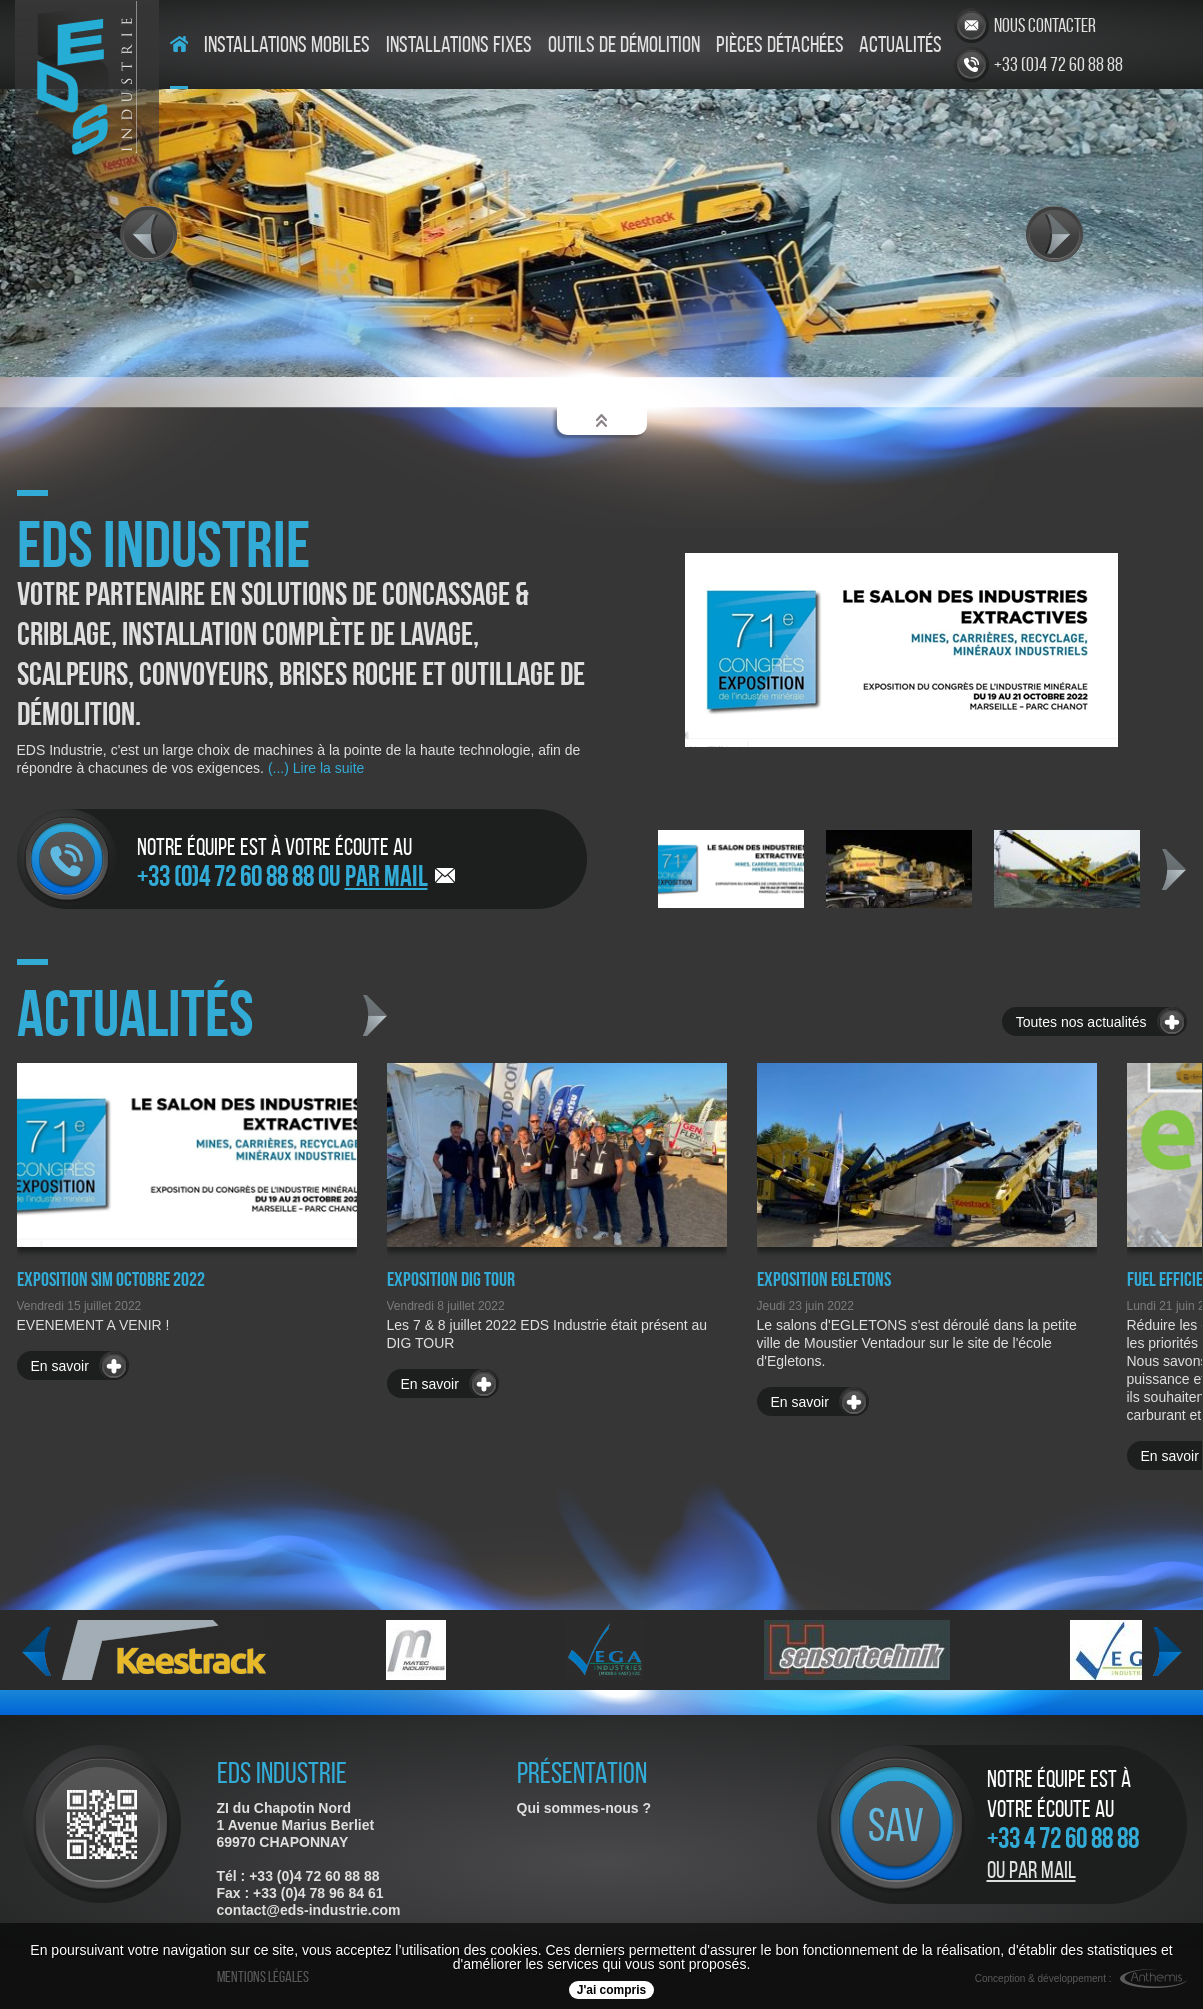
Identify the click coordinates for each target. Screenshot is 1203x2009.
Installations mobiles (287, 45)
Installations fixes (459, 45)
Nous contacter (1045, 25)
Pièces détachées (780, 45)
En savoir (60, 1366)
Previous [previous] (36, 1652)
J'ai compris (612, 1990)
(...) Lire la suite (314, 768)
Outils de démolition (624, 45)
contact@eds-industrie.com (309, 1910)
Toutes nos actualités (1081, 1022)
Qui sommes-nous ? (584, 1808)
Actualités (900, 45)
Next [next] (1174, 869)
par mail (386, 876)
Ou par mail (1031, 1870)
